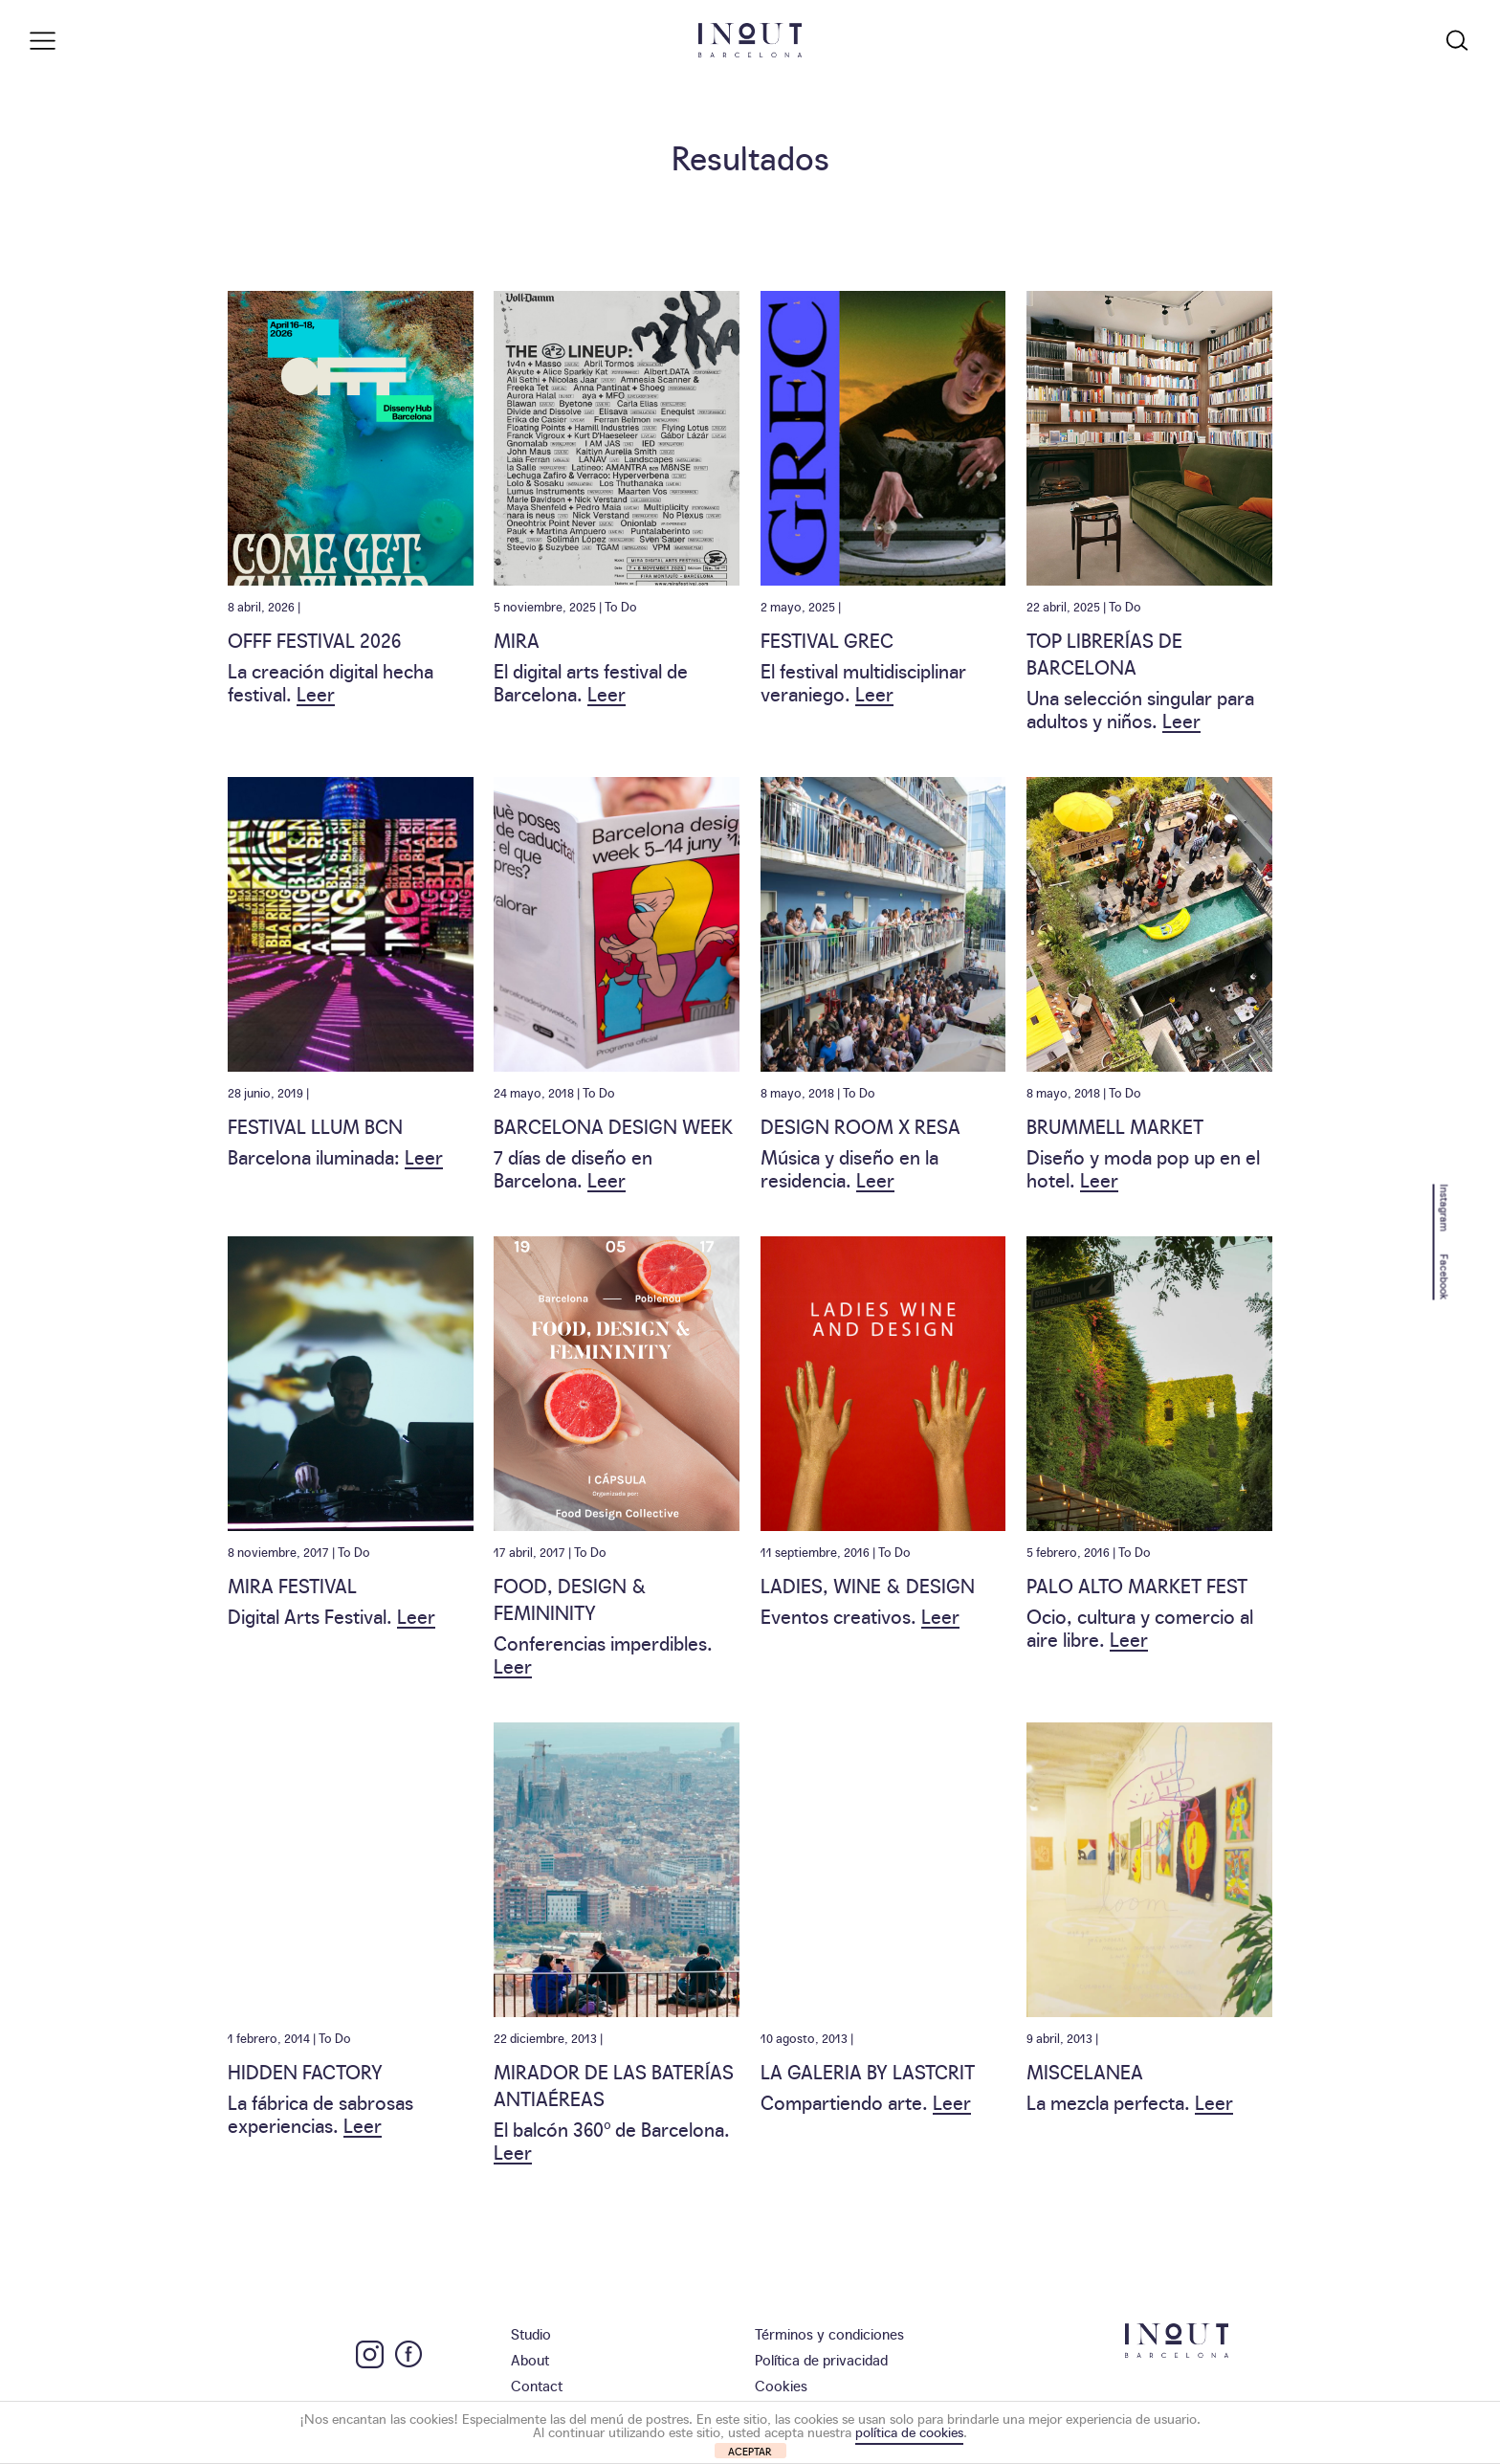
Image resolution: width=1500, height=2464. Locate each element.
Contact (536, 2385)
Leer (316, 692)
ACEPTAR (750, 2451)
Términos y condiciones (829, 2333)
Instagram (1445, 1207)
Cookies (781, 2385)
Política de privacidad (821, 2359)
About (530, 2359)
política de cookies (909, 2431)
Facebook (1445, 1276)
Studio (531, 2333)
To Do (621, 605)
